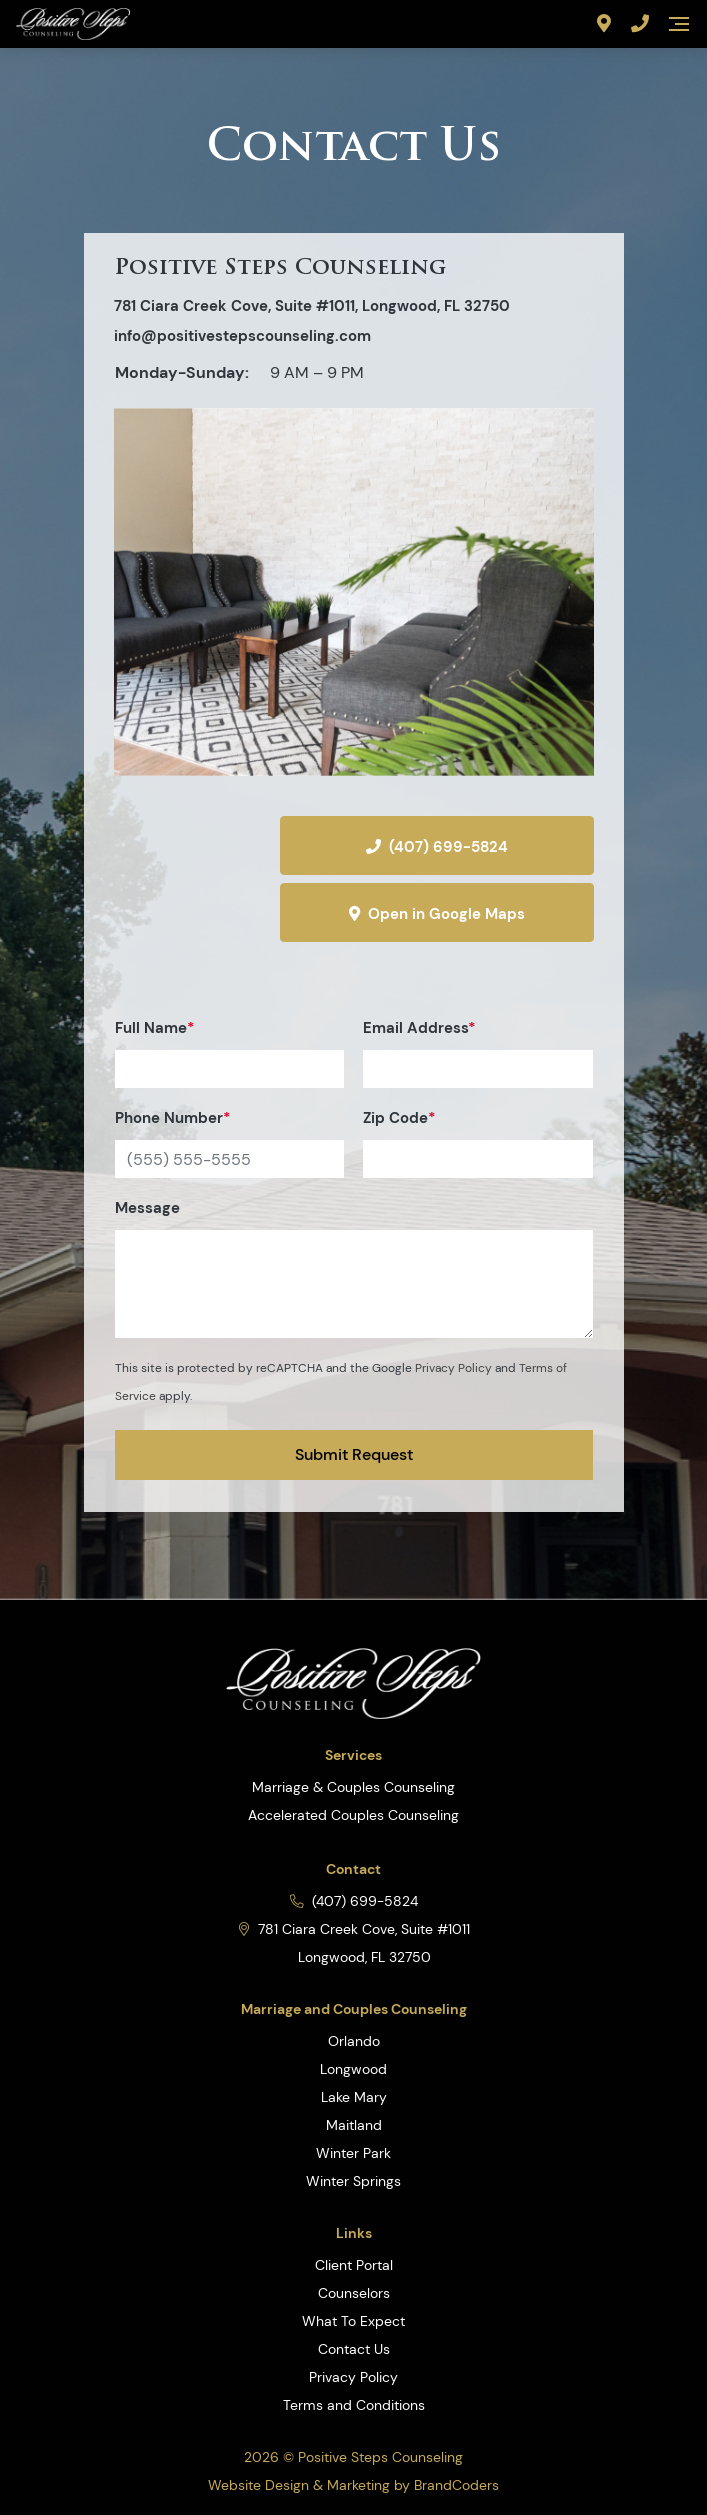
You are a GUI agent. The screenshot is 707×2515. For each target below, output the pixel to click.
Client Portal (354, 2265)
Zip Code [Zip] (477, 1143)
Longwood (353, 2069)
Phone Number (229, 1143)
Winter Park (353, 2153)
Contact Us (354, 2349)
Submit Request (354, 1454)
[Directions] (187, 875)
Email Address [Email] (477, 1053)
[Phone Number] (640, 24)
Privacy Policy (453, 1368)
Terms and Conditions (354, 2405)
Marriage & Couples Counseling (353, 1787)
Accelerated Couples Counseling (353, 1815)
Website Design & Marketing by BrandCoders (353, 2485)
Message (354, 1268)
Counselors (354, 2293)
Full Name (229, 1053)
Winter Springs (353, 2181)
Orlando (354, 2041)
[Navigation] (679, 24)
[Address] (604, 24)
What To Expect (353, 2321)
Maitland (354, 2125)
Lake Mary (354, 2097)
